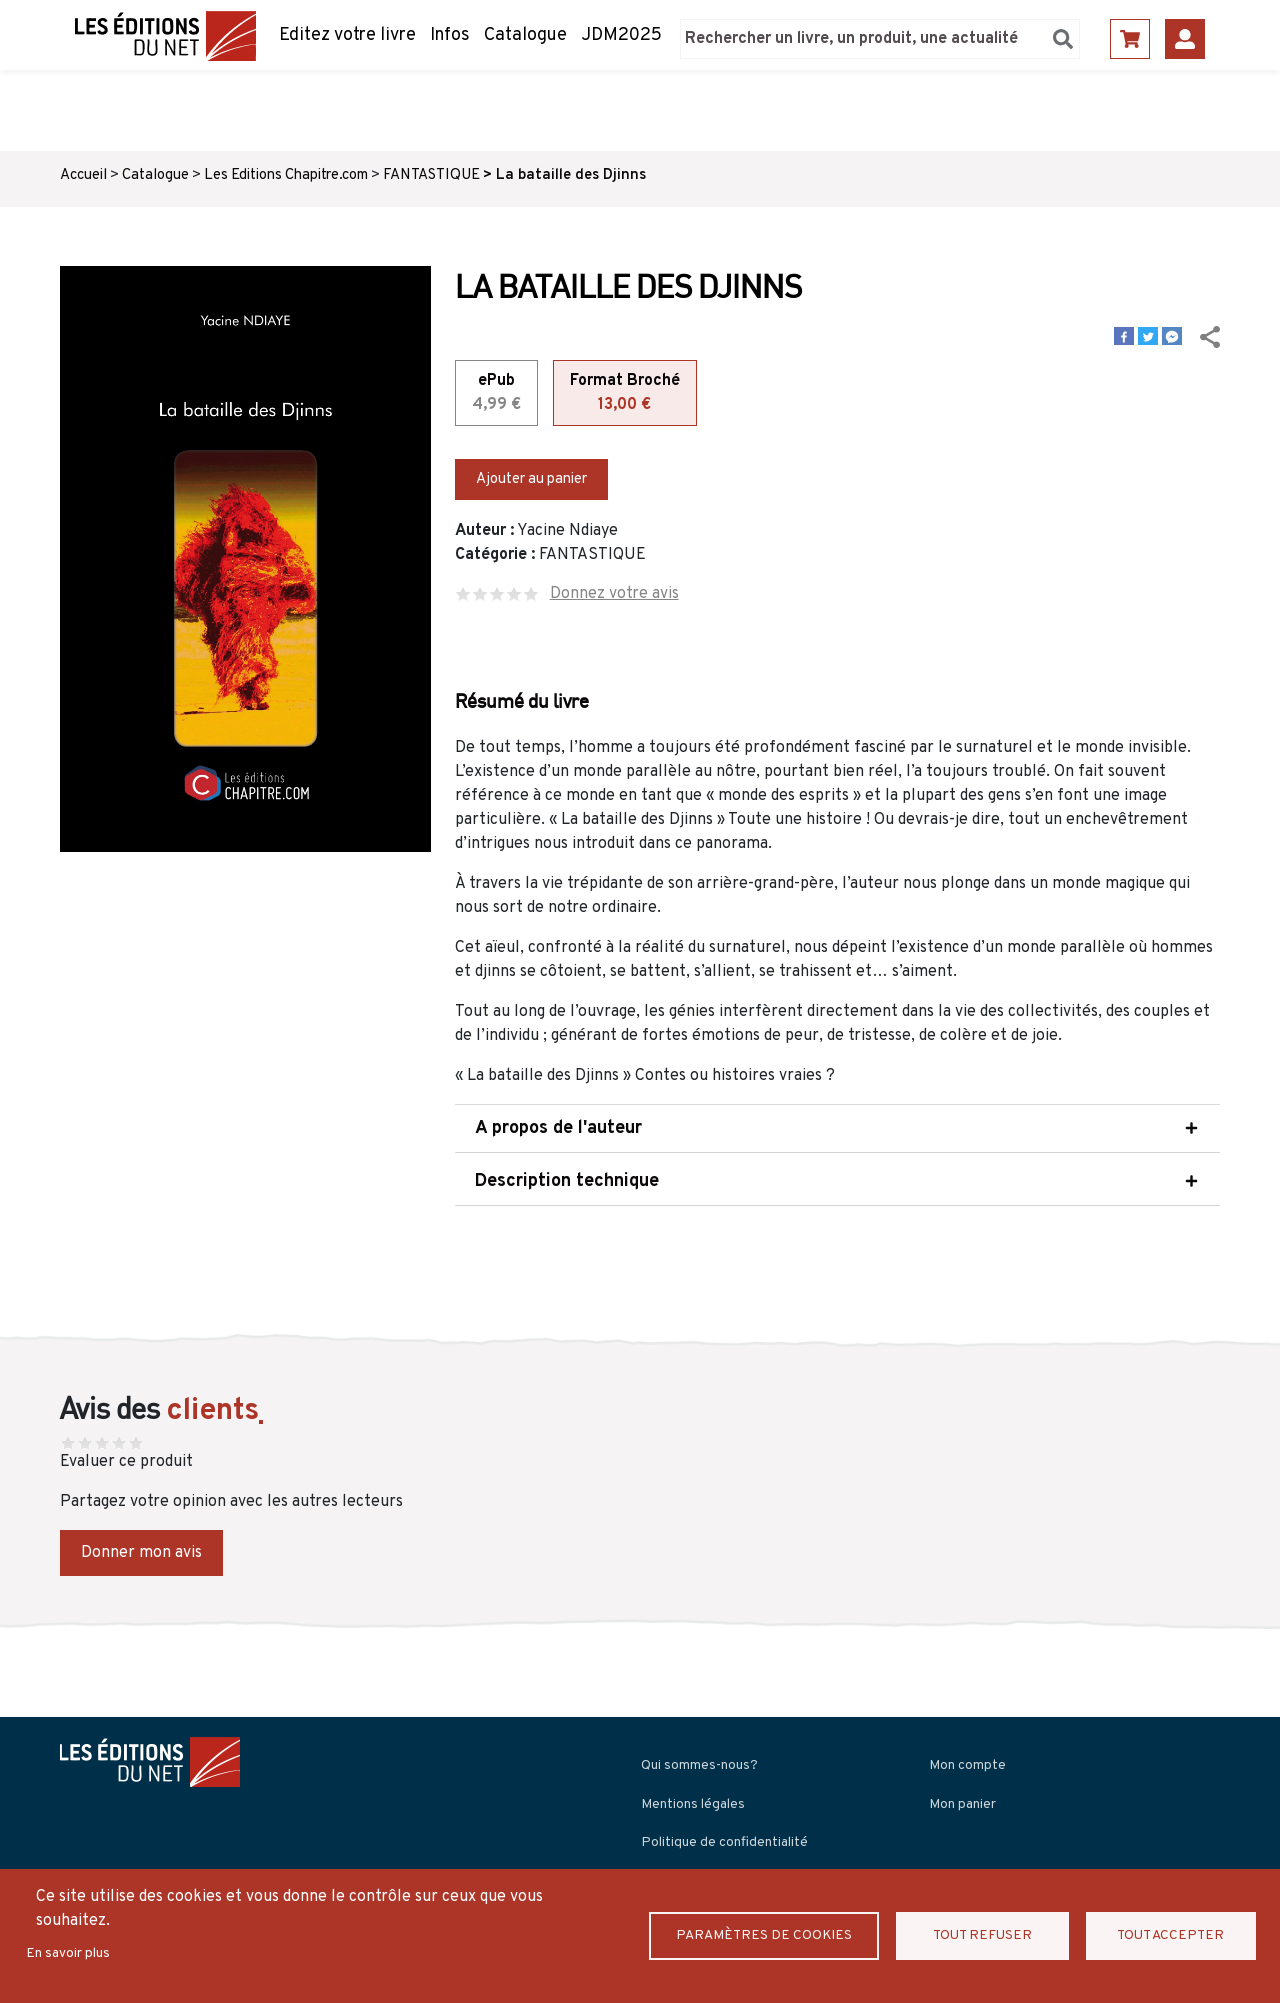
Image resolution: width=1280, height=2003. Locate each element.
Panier (1130, 39)
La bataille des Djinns (571, 175)
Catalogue (525, 35)
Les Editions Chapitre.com (286, 175)
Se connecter (1185, 39)
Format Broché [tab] (625, 394)
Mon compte (967, 1765)
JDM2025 (621, 35)
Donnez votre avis (614, 594)
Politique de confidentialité (724, 1842)
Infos (450, 35)
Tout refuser (984, 1935)
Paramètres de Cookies (766, 1935)
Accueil (83, 175)
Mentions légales (693, 1804)
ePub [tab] (496, 394)
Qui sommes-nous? (699, 1765)
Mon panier (962, 1804)
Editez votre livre (347, 35)
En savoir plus (68, 1953)
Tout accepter (1170, 1935)
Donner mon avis (141, 1553)
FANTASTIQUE (431, 175)
